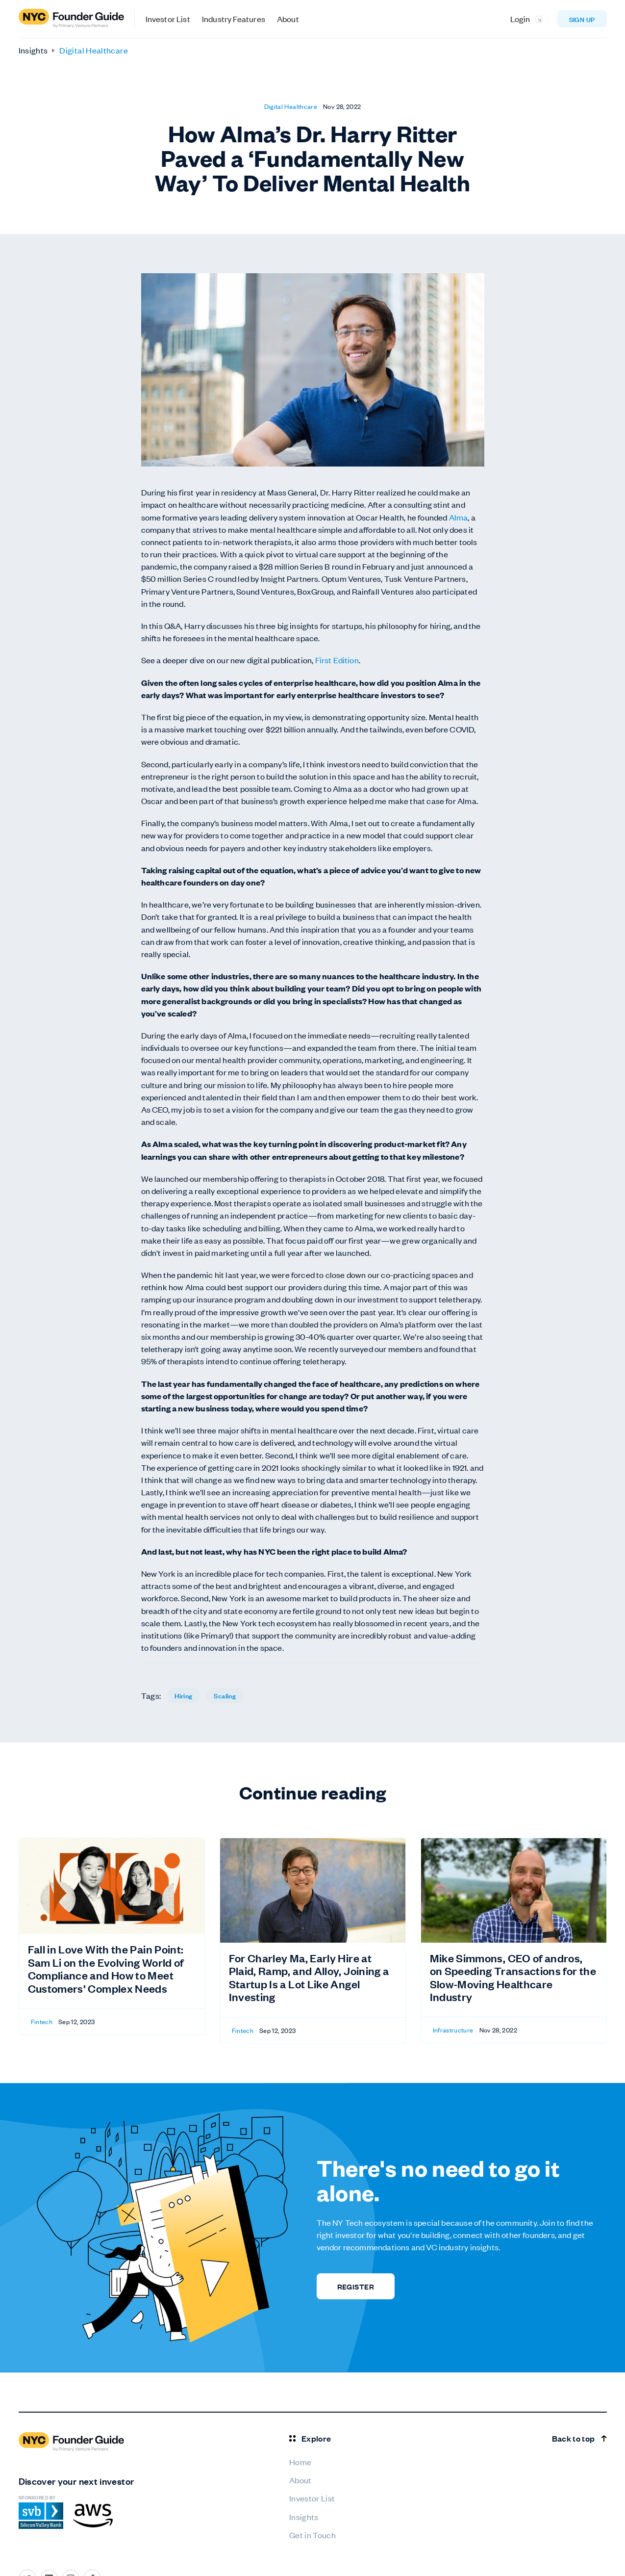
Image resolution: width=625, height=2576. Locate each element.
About (288, 18)
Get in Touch (312, 2534)
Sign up (582, 19)
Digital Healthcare (93, 50)
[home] (77, 19)
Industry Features (233, 18)
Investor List (168, 18)
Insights (33, 50)
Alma (458, 517)
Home (300, 2461)
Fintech (42, 2021)
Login (520, 18)
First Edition (337, 659)
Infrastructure (453, 2029)
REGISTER (356, 2286)
